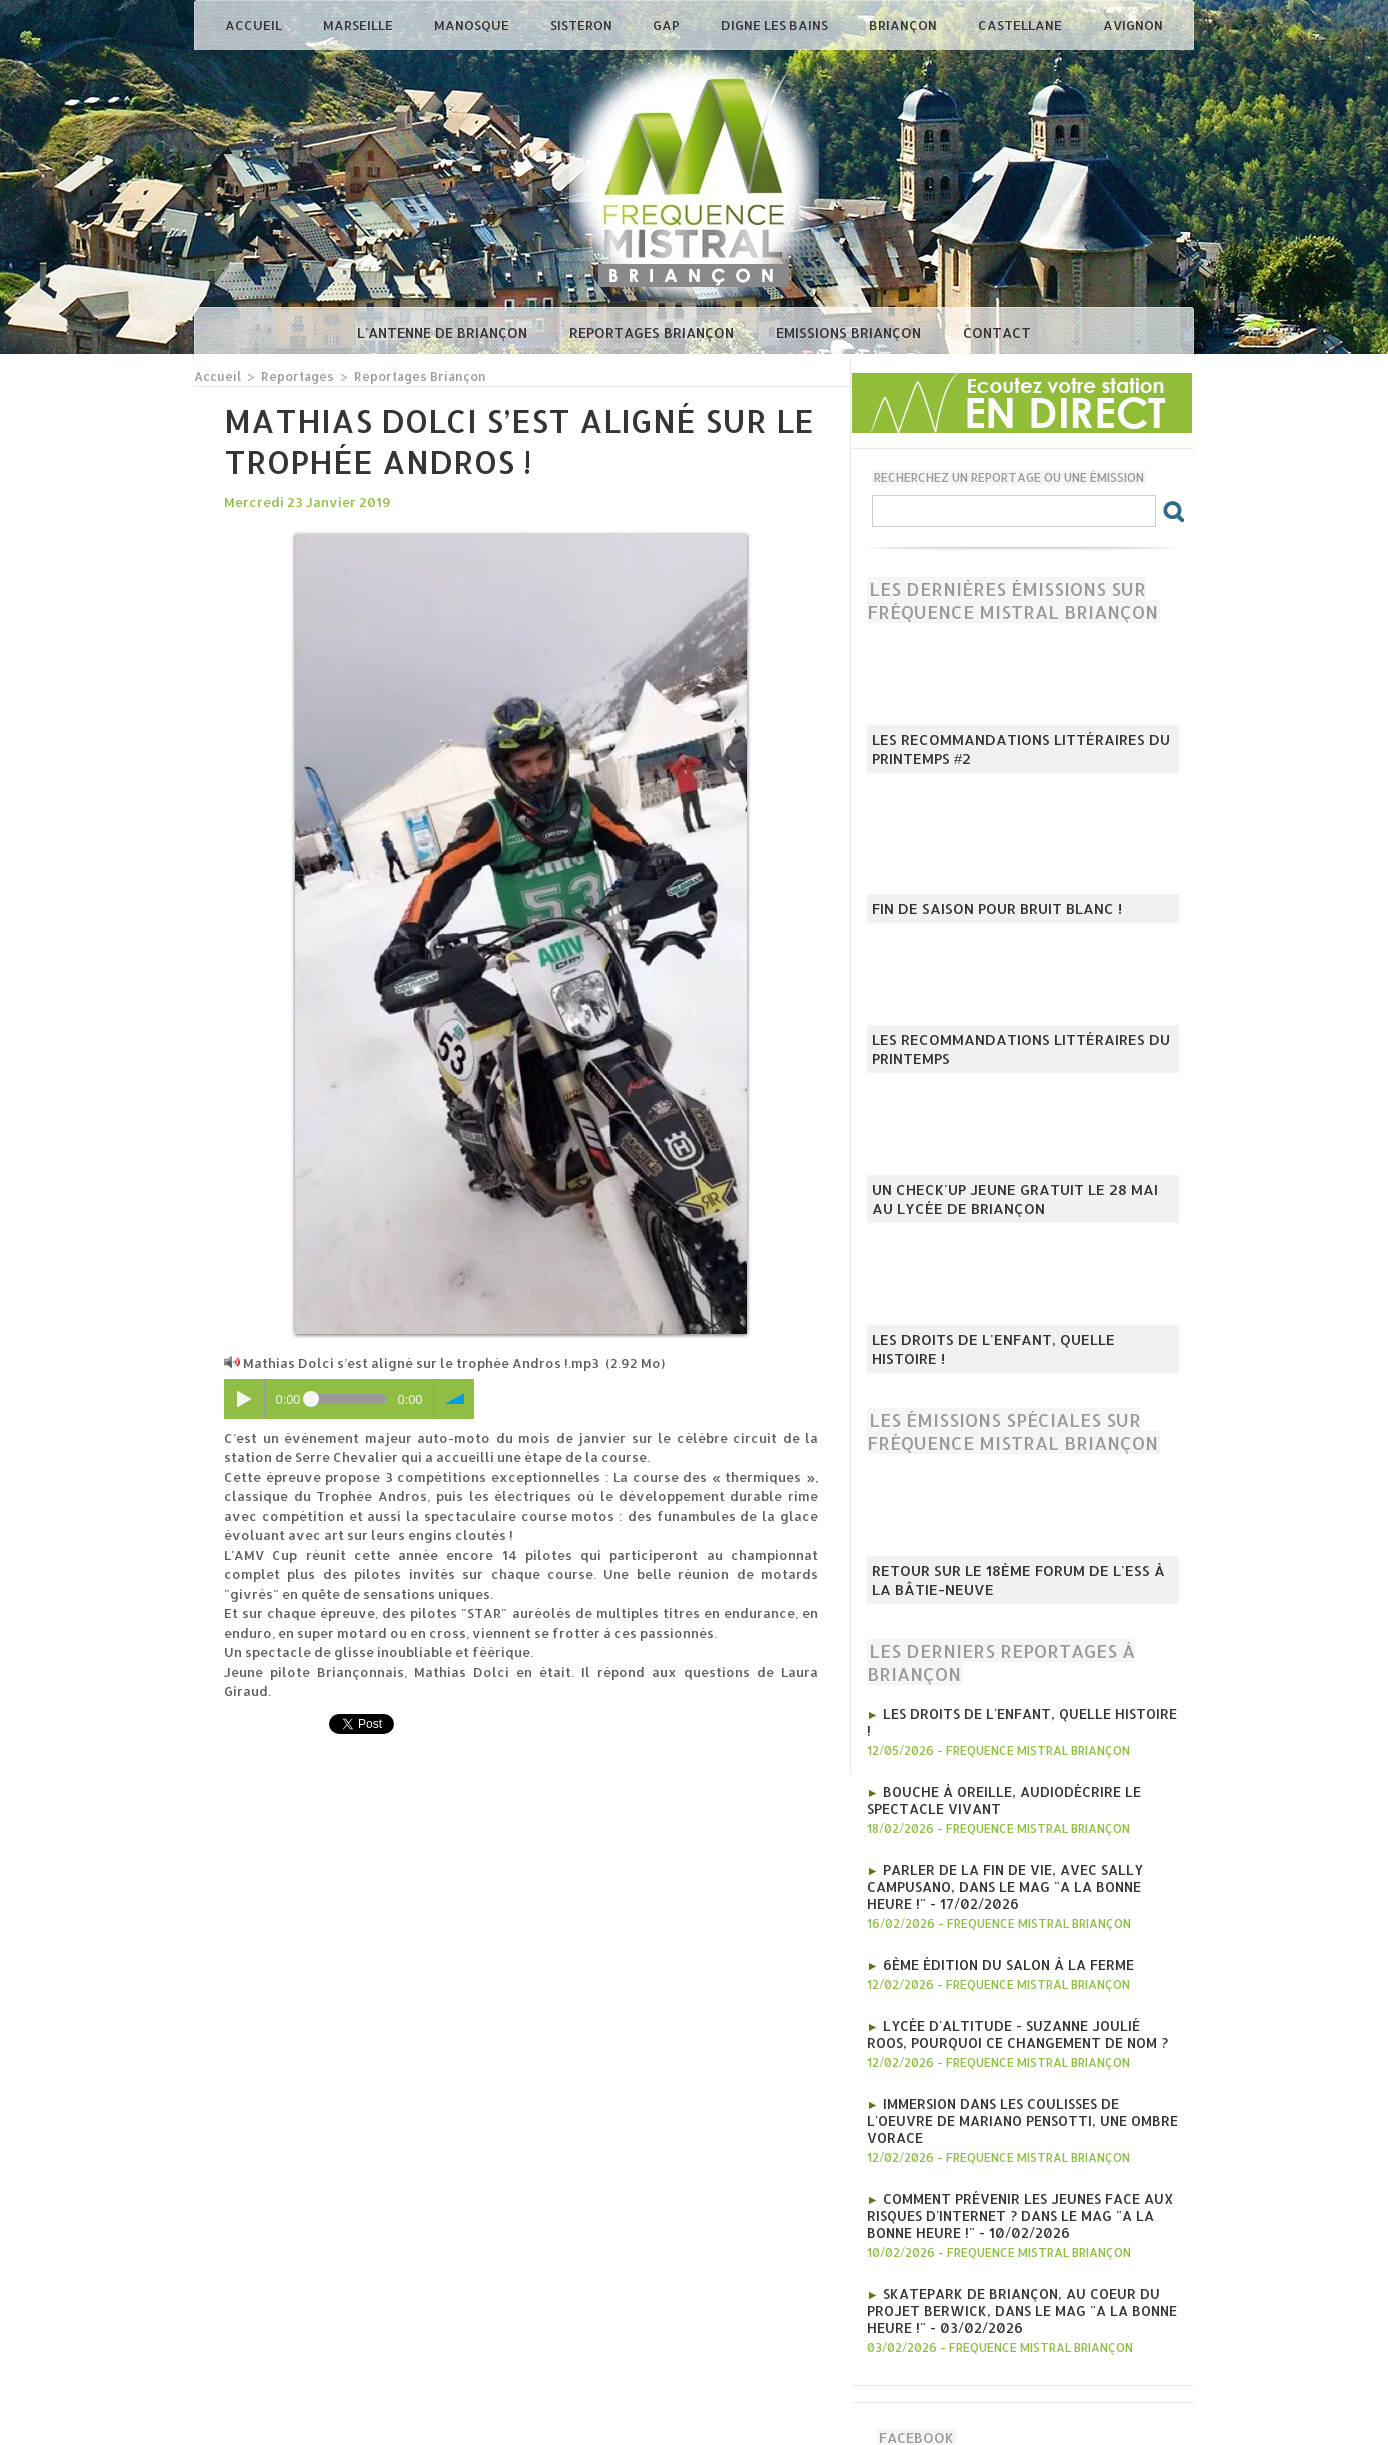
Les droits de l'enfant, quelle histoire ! (1014, 1360)
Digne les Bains (776, 25)
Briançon (904, 25)
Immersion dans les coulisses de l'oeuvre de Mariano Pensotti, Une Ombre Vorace (1022, 2085)
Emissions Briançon (850, 332)
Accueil (255, 25)
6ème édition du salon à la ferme (1003, 1941)
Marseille (359, 25)
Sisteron (582, 25)
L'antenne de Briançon (444, 332)
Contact (997, 332)
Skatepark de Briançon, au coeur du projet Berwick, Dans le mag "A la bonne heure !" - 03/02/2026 (1013, 2261)
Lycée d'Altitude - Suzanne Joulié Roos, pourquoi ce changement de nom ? (1018, 2009)
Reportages (293, 375)
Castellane (1021, 25)
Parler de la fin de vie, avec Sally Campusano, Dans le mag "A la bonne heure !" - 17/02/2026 (1022, 1865)
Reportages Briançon (653, 332)
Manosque (473, 25)
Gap (668, 25)
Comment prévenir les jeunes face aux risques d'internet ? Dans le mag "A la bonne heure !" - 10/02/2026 (1014, 2169)
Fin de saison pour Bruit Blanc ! (985, 910)
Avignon (1133, 25)
